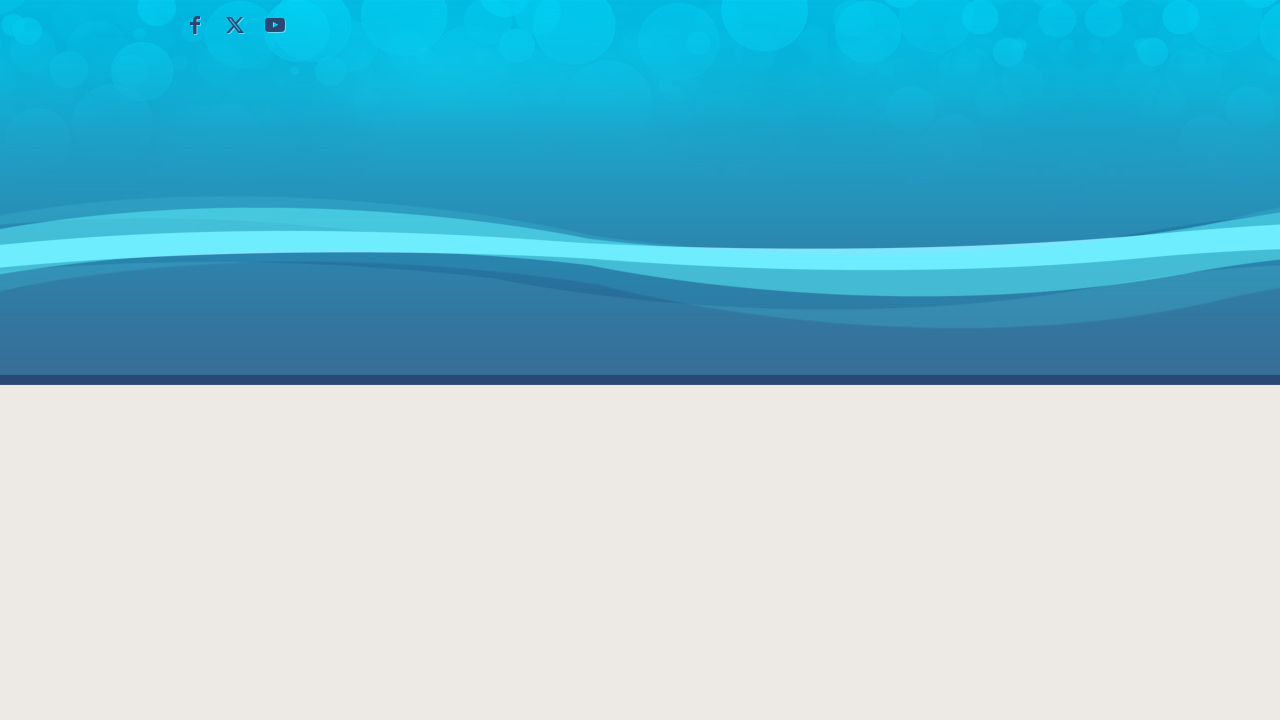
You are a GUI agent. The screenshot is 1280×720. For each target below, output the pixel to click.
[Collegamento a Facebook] (195, 25)
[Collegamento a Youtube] (275, 25)
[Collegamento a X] (235, 25)
